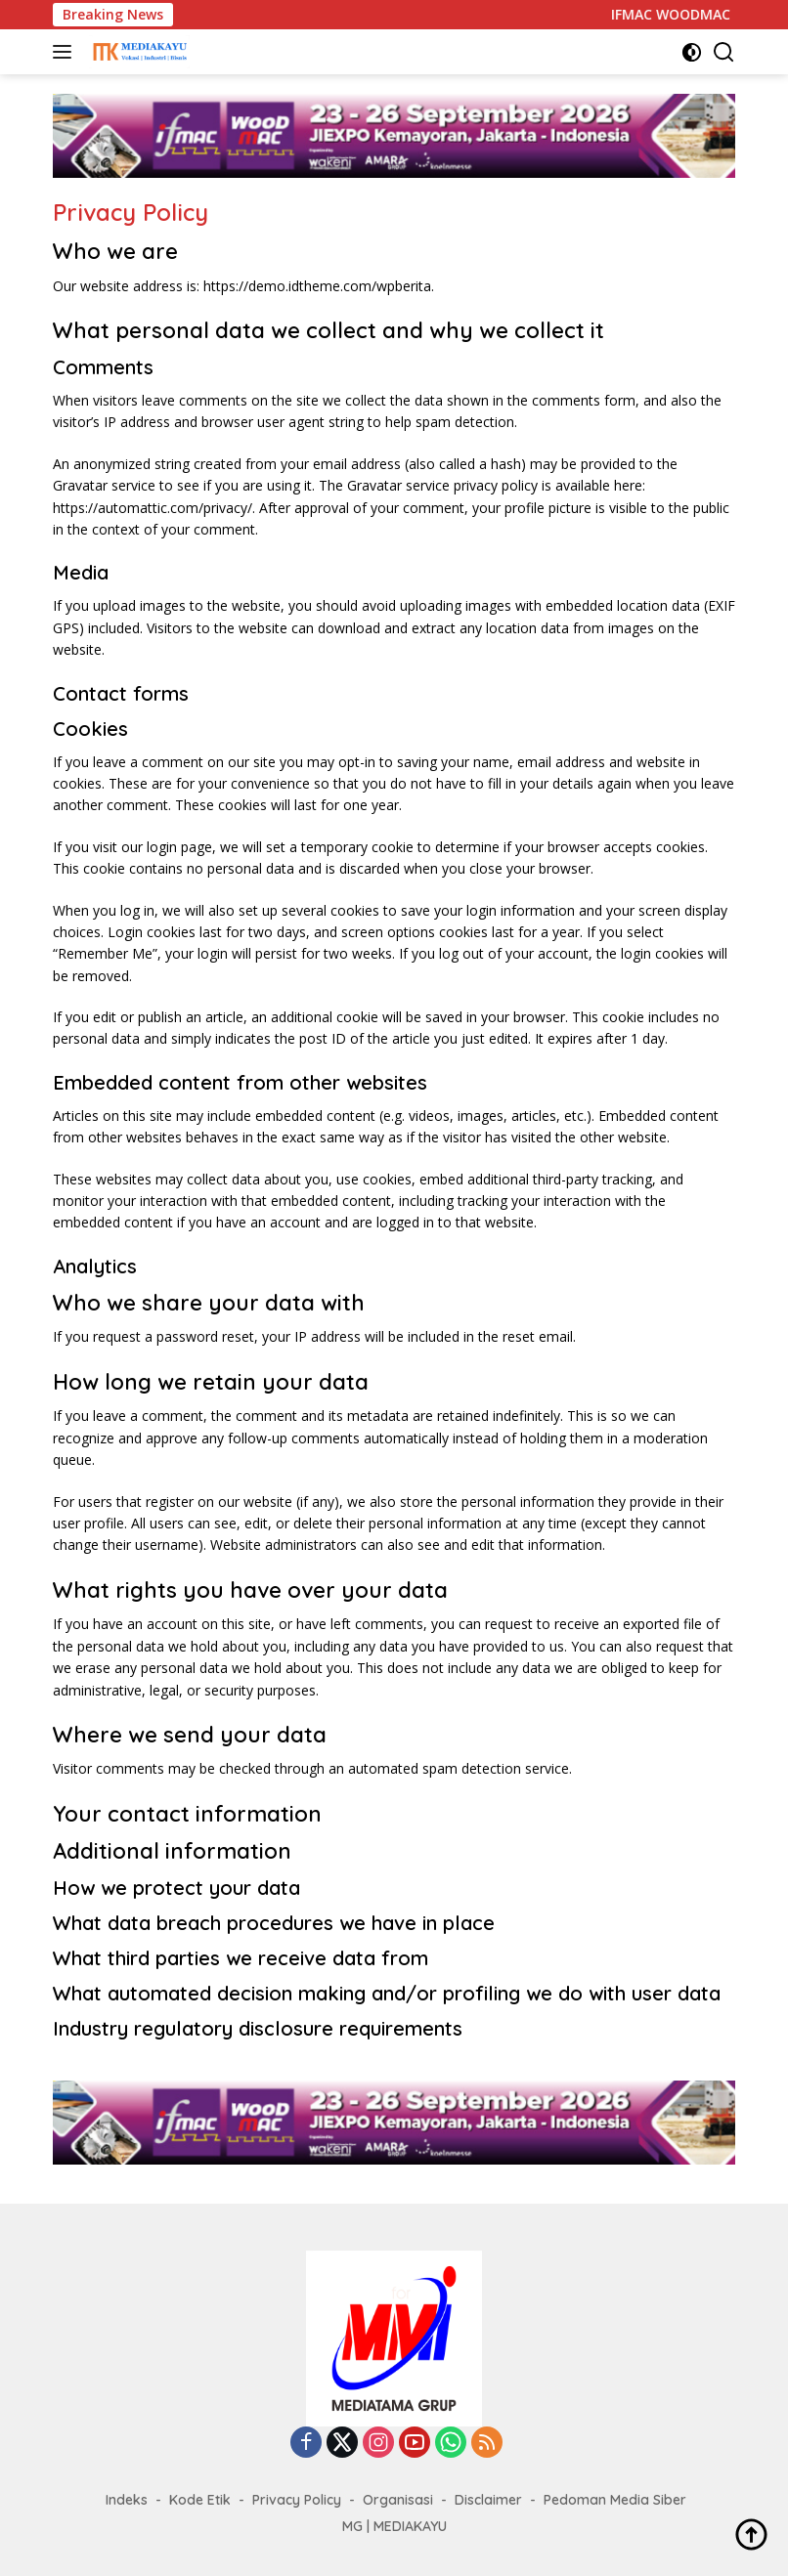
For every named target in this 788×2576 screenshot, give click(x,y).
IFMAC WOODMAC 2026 (700, 14)
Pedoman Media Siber (615, 2500)
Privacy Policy (296, 2500)
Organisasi (398, 2500)
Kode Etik (200, 2500)
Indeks (127, 2500)
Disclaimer (488, 2500)
